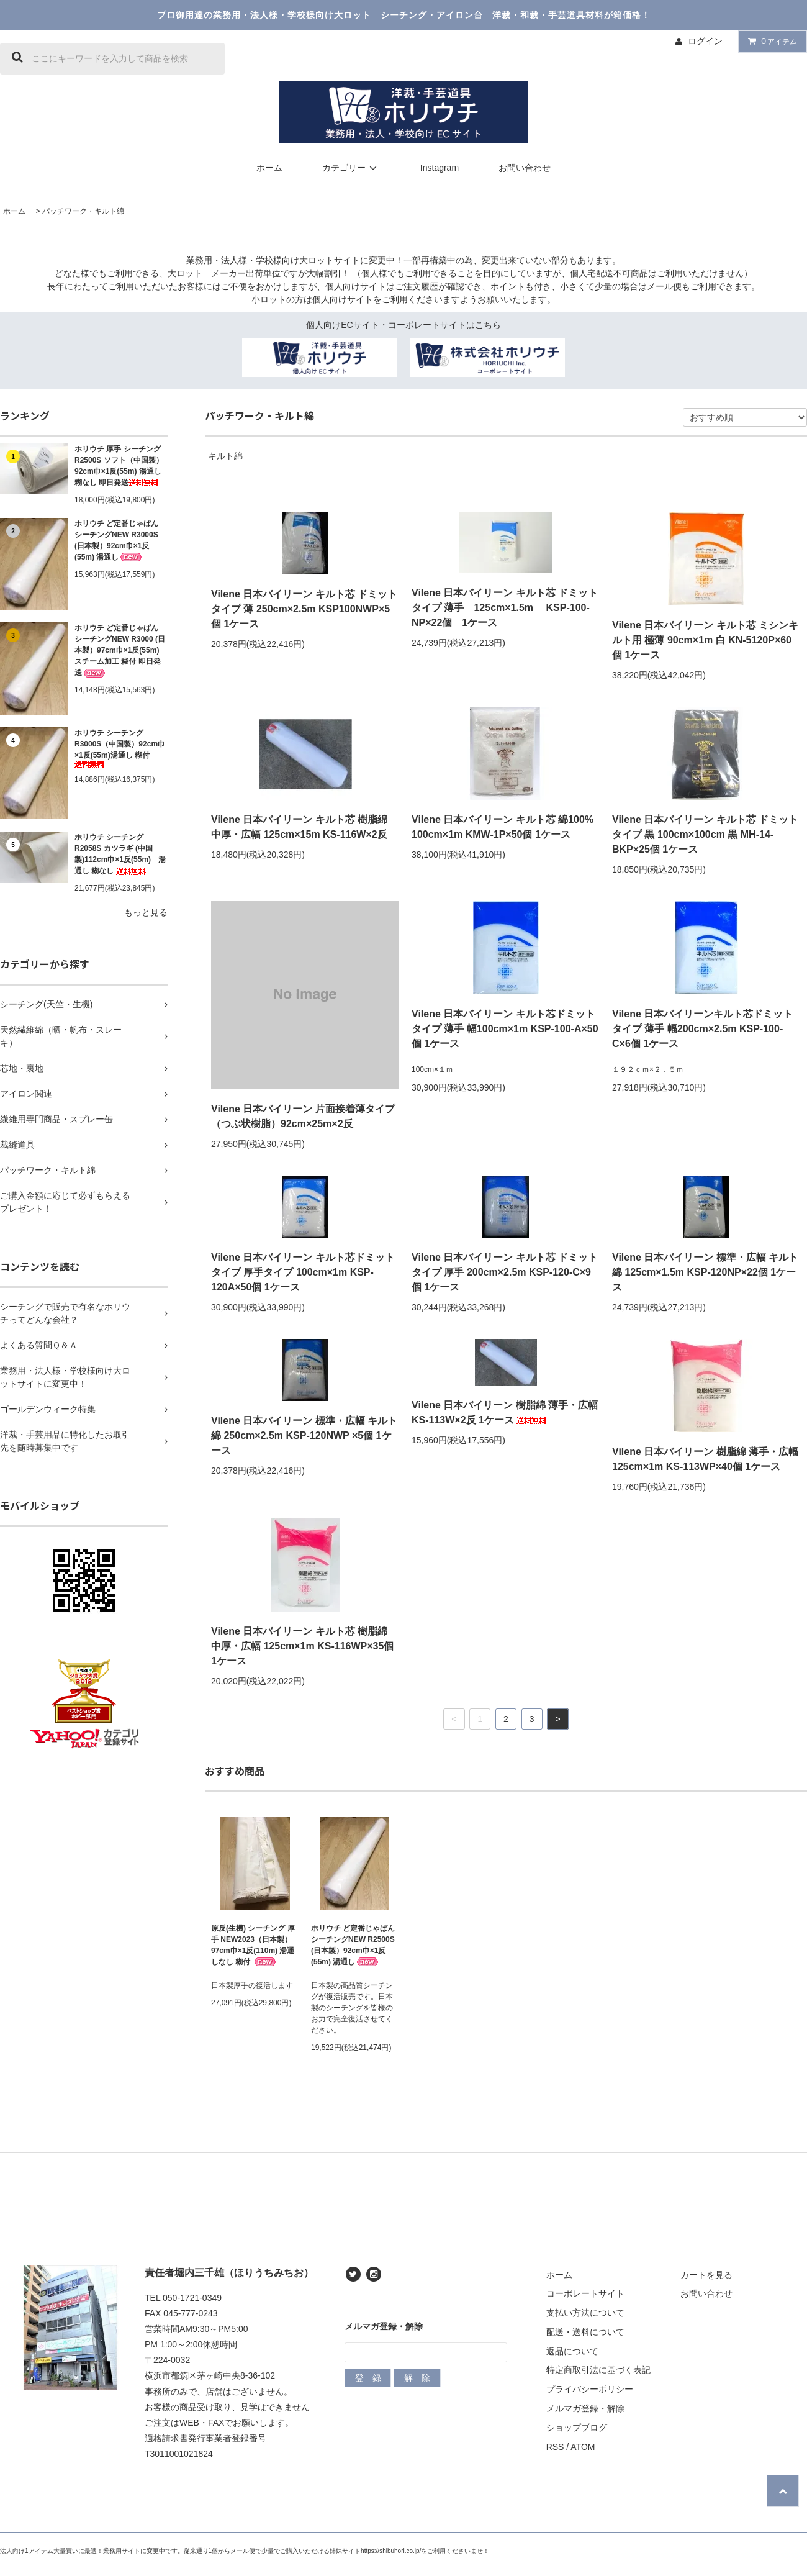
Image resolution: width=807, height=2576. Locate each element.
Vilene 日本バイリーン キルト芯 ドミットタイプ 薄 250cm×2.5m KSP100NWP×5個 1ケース (304, 609)
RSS (555, 2447)
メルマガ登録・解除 (585, 2408)
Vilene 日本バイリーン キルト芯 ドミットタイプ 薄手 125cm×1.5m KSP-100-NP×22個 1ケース (505, 607)
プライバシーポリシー (589, 2389)
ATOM (582, 2447)
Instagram (439, 168)
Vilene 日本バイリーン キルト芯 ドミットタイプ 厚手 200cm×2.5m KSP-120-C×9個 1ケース (505, 1272)
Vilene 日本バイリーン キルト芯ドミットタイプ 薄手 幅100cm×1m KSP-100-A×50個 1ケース (505, 1029)
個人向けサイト (355, 286)
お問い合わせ (524, 168)
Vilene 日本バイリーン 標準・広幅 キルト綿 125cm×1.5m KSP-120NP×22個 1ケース (705, 1272)
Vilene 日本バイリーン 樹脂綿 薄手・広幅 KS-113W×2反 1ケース (505, 1412)
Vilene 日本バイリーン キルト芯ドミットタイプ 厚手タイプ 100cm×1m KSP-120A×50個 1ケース (303, 1272)
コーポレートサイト (585, 2293)
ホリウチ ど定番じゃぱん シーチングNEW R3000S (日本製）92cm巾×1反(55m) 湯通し (116, 540)
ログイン (705, 41)
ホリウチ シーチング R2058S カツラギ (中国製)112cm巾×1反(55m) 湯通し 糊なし (120, 854)
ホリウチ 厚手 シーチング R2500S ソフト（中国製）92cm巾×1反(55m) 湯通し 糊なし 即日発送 (118, 466)
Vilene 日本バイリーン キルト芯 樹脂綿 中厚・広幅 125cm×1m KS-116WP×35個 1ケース (302, 1646)
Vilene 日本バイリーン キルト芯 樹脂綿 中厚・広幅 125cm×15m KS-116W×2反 (299, 827)
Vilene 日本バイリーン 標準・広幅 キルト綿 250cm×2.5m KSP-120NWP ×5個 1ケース (304, 1435)
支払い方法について (585, 2313)
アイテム (769, 41)
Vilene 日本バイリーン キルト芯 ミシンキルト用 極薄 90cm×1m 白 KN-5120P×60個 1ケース (705, 640)
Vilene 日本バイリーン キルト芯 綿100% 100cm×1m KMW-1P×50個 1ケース (502, 827)
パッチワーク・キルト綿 (83, 211)
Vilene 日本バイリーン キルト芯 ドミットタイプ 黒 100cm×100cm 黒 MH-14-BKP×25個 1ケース (705, 834)
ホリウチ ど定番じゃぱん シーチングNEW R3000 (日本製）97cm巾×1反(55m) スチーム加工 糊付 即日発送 (119, 651)
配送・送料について (585, 2332)
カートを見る (706, 2275)
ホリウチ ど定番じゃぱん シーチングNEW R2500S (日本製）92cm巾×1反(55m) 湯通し (353, 1945)
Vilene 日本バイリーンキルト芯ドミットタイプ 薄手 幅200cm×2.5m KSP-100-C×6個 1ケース (702, 1029)
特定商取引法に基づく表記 (598, 2370)
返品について (572, 2351)
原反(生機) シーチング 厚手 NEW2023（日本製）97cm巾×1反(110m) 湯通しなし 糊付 (253, 1945)
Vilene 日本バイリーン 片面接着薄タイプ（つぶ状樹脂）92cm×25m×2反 (303, 1116)
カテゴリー (351, 168)
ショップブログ (576, 2428)
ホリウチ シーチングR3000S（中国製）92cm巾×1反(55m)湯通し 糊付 (119, 748)
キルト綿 (225, 456)
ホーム (269, 168)
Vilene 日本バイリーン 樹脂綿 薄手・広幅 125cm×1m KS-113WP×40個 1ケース (705, 1459)
